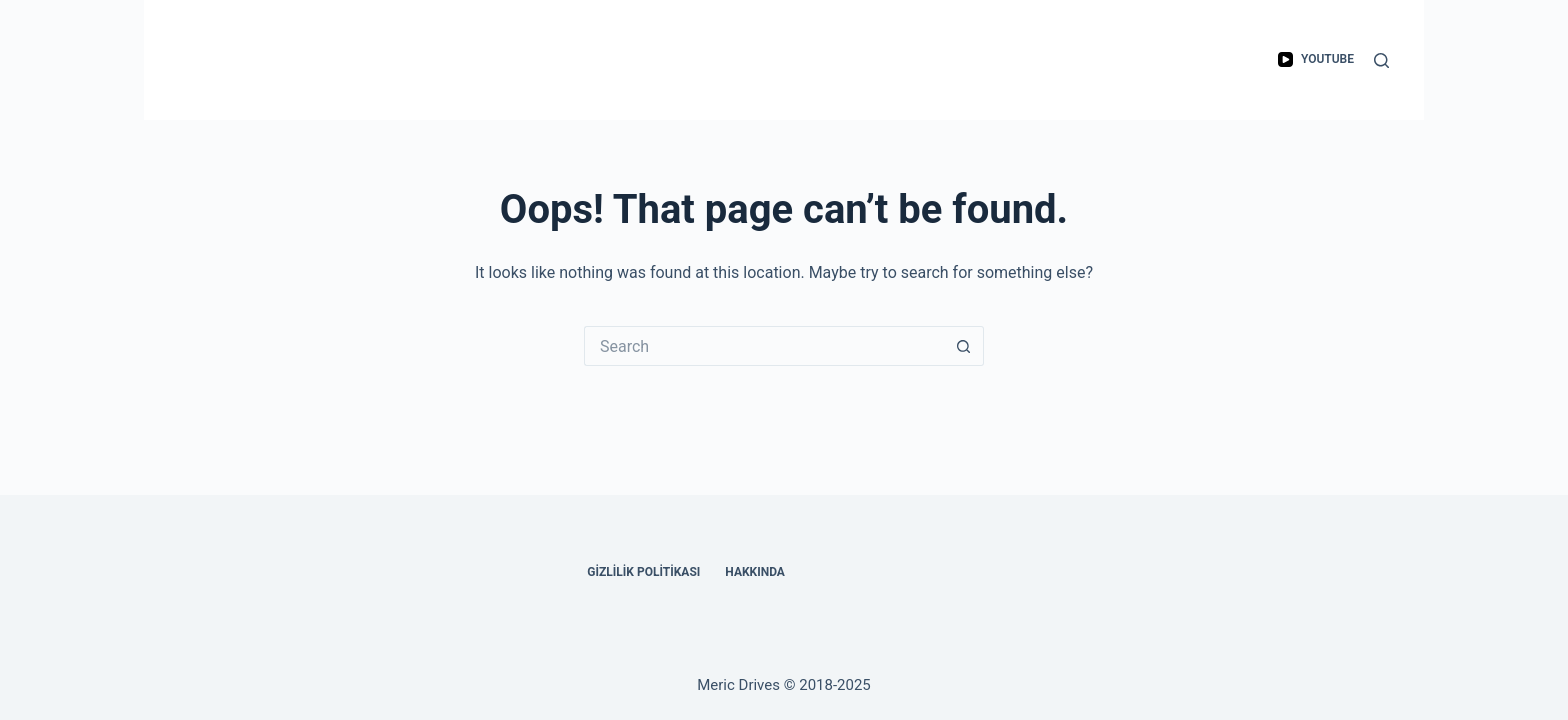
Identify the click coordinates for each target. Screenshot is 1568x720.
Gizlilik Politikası (643, 572)
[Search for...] (764, 346)
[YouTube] (1316, 60)
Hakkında (755, 572)
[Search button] (964, 346)
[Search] (1381, 60)
